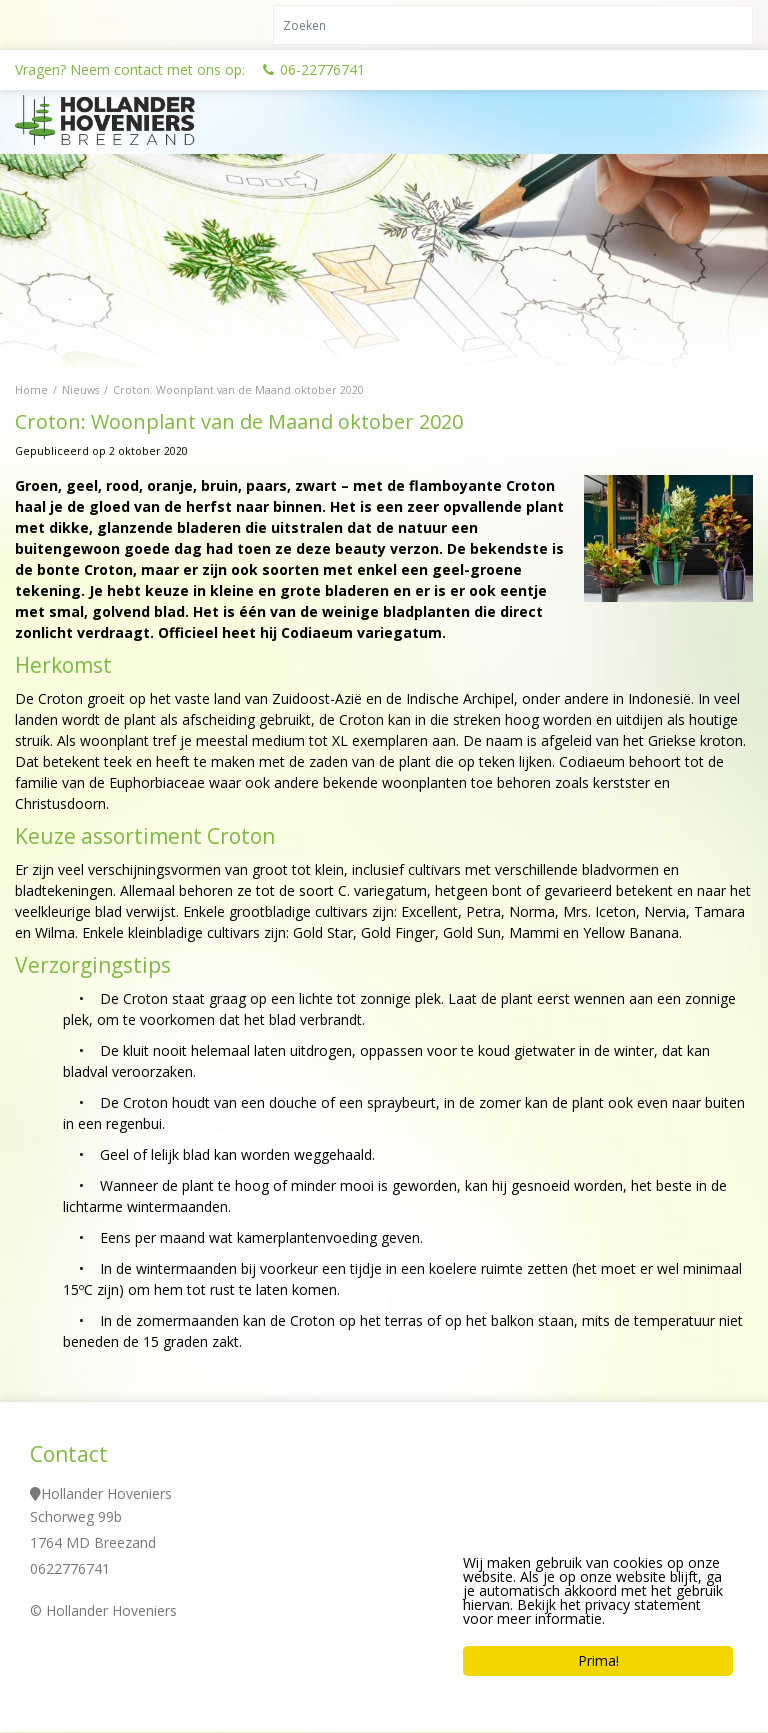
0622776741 (70, 1569)
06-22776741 (322, 69)
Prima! (598, 1660)
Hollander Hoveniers (106, 1494)
